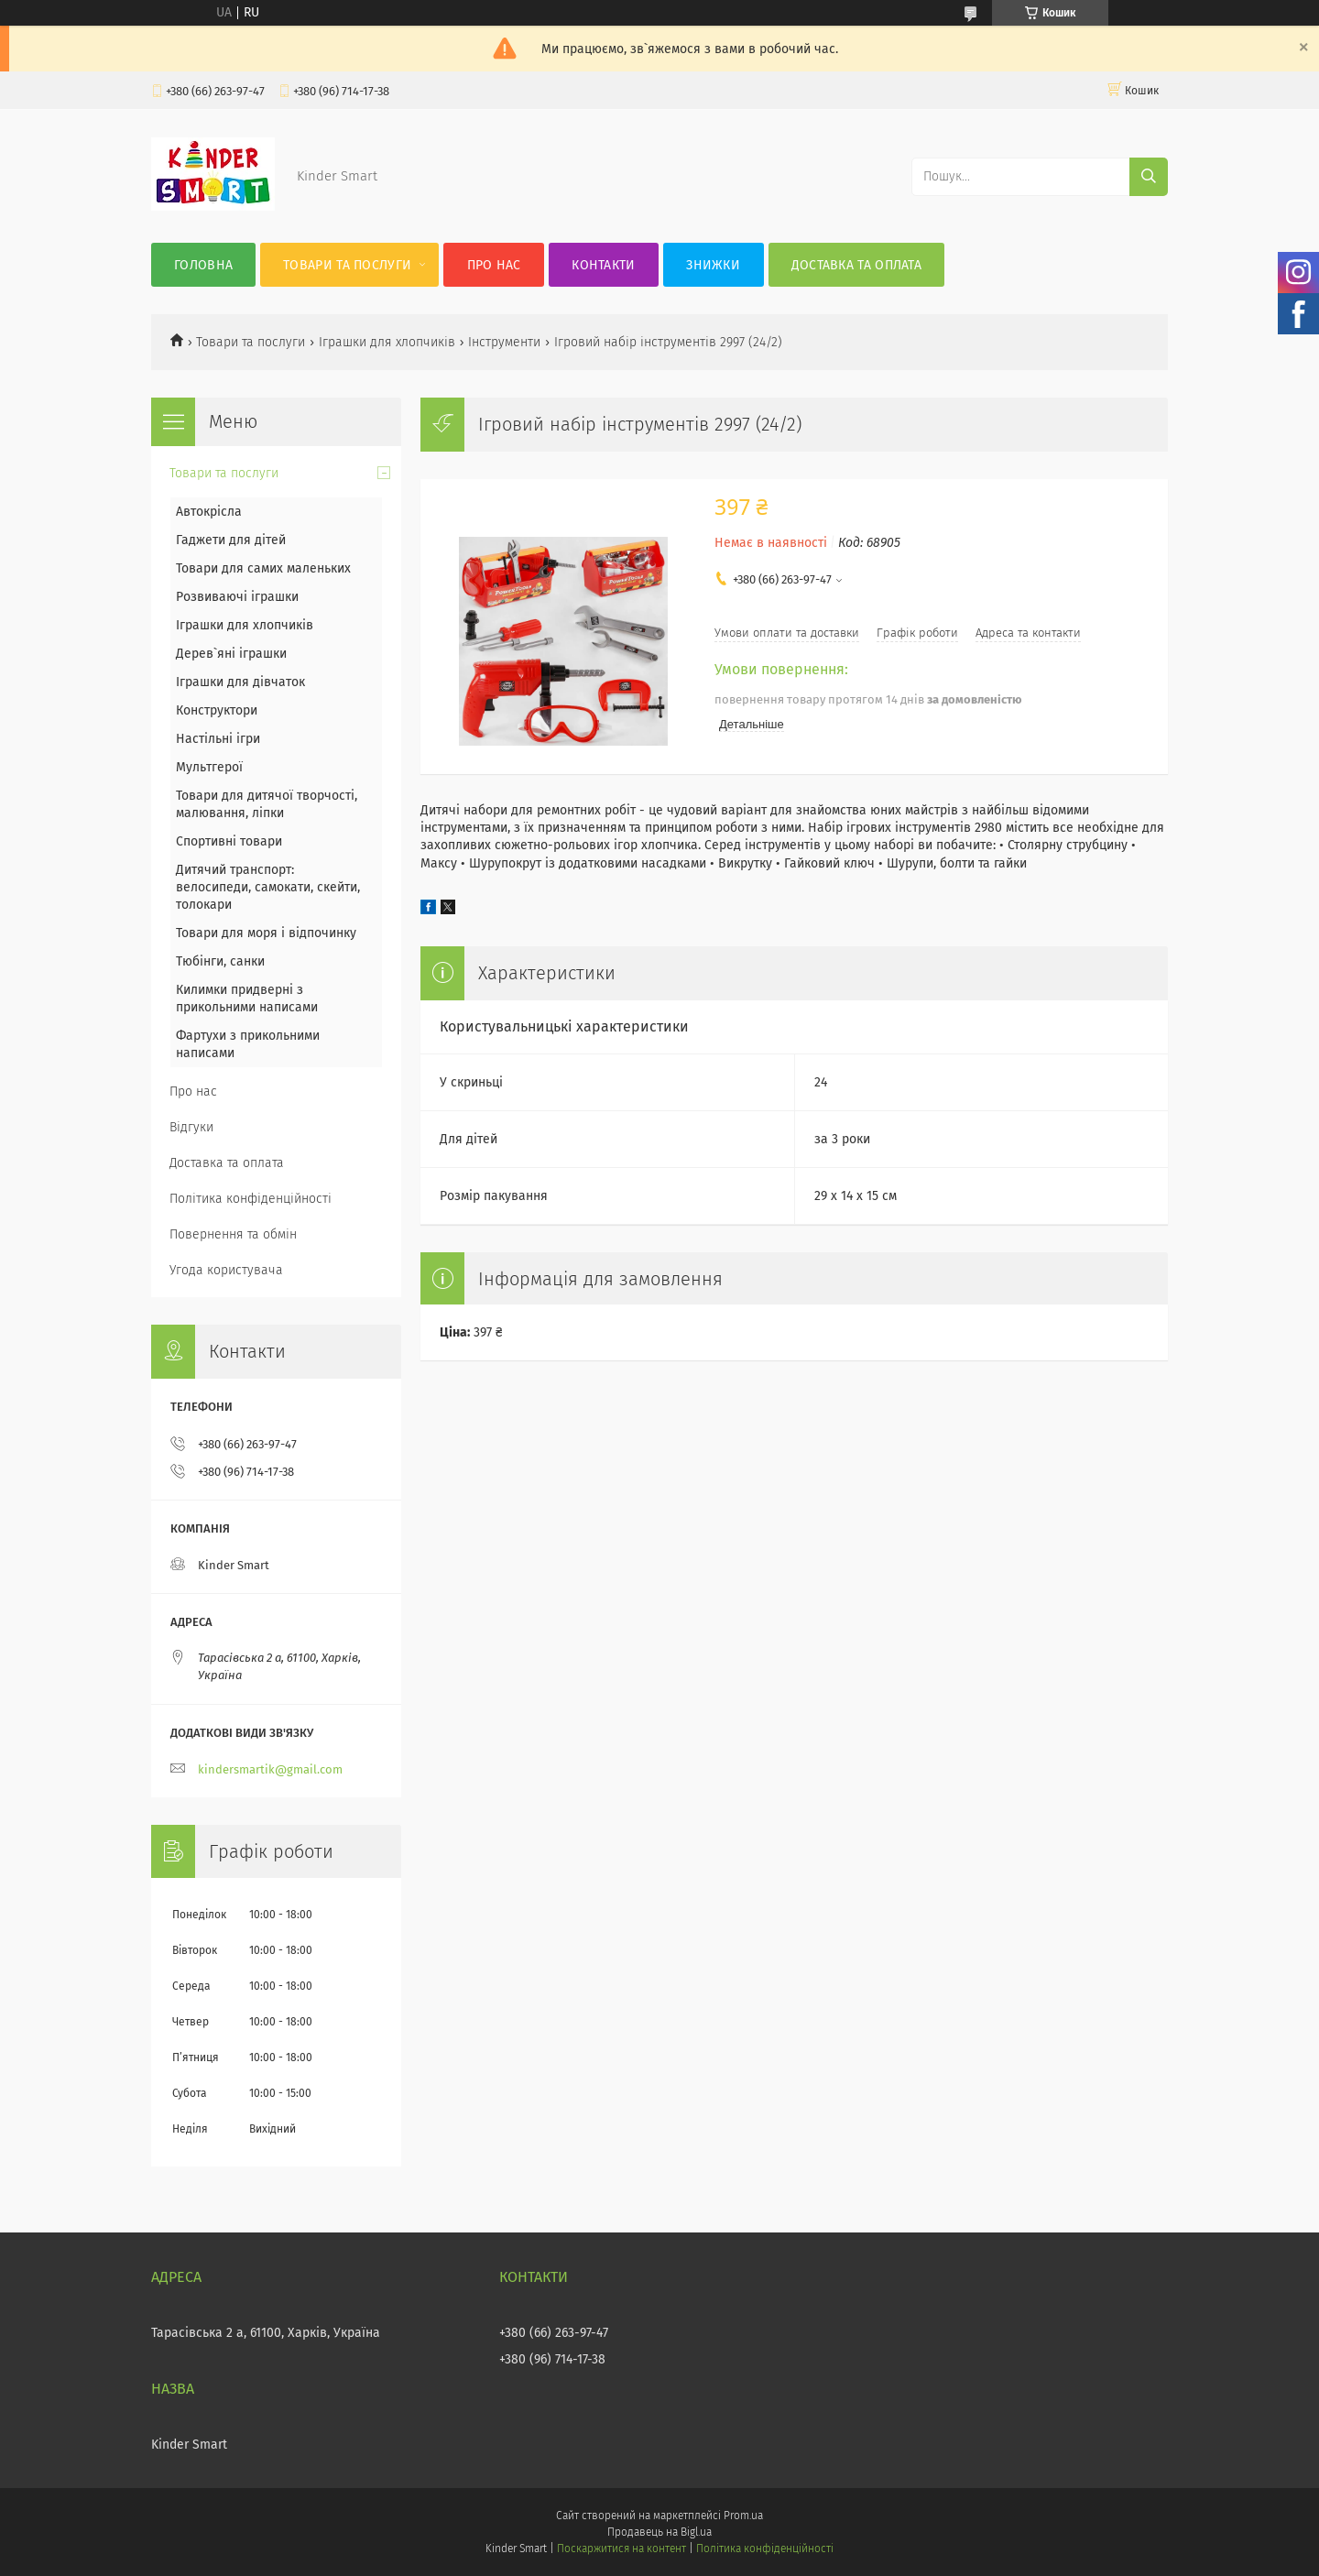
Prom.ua (743, 2515)
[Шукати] (1148, 177)
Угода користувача (226, 1270)
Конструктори (216, 710)
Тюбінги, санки (220, 961)
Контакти (603, 265)
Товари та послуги (347, 265)
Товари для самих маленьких (263, 568)
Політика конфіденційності (250, 1198)
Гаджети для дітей (231, 540)
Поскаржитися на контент (621, 2548)
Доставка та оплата (856, 265)
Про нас (494, 265)
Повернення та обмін (233, 1234)
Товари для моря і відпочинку (266, 933)
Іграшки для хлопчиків (387, 342)
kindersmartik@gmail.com (270, 1769)
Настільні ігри (218, 739)
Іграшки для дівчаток (240, 682)
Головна (203, 265)
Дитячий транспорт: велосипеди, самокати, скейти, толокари (268, 887)
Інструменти (504, 342)
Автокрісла (209, 511)
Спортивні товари (229, 841)
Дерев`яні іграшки (231, 653)
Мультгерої (209, 767)
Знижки (713, 265)
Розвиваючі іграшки (237, 597)
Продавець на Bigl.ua (659, 2532)
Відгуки (191, 1127)
